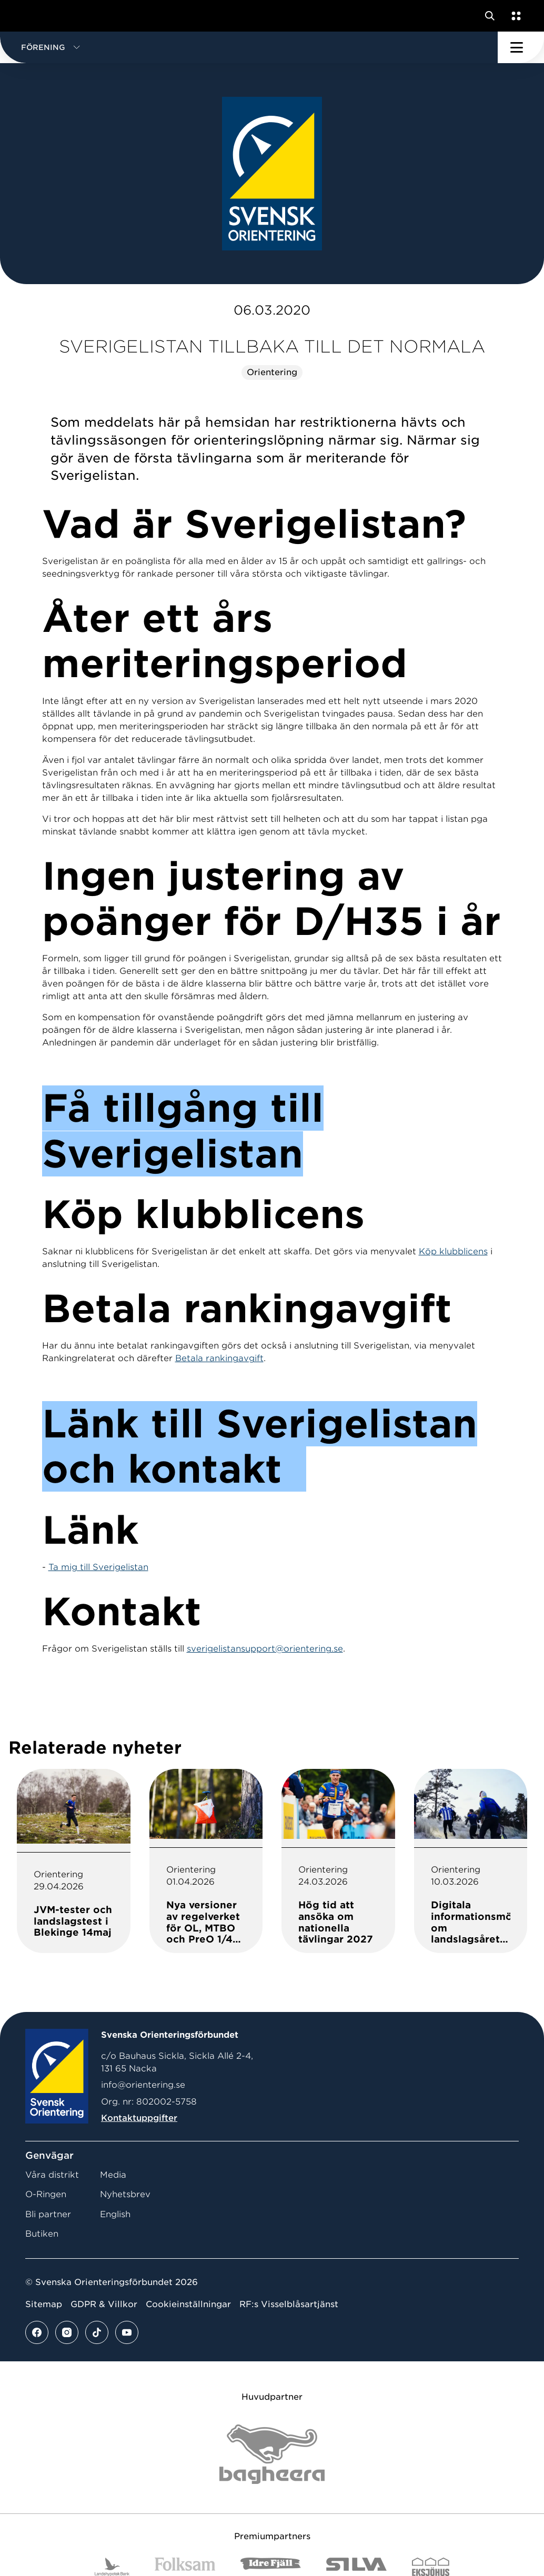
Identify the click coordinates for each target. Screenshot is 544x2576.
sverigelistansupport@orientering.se (265, 1649)
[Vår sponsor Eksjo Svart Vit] (430, 2567)
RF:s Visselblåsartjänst (288, 2304)
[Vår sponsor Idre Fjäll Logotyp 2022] (270, 2567)
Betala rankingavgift (219, 1358)
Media (113, 2175)
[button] (249, 47)
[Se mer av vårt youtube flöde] (126, 2332)
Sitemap (43, 2304)
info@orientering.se (143, 2085)
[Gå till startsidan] (28, 16)
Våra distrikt (52, 2175)
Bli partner (48, 2214)
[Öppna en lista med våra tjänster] (514, 16)
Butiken (41, 2234)
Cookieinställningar (188, 2304)
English (115, 2214)
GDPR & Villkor (103, 2304)
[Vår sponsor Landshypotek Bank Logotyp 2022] (112, 2567)
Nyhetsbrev (125, 2194)
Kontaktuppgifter (139, 2118)
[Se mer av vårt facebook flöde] (36, 2332)
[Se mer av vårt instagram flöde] (66, 2332)
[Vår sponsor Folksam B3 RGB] (185, 2567)
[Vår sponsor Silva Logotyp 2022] (356, 2567)
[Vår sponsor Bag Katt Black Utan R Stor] (272, 2454)
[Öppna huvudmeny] (521, 47)
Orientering (272, 372)
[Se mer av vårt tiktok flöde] (96, 2332)
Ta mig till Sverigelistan (98, 1567)
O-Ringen (45, 2194)
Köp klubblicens (453, 1251)
